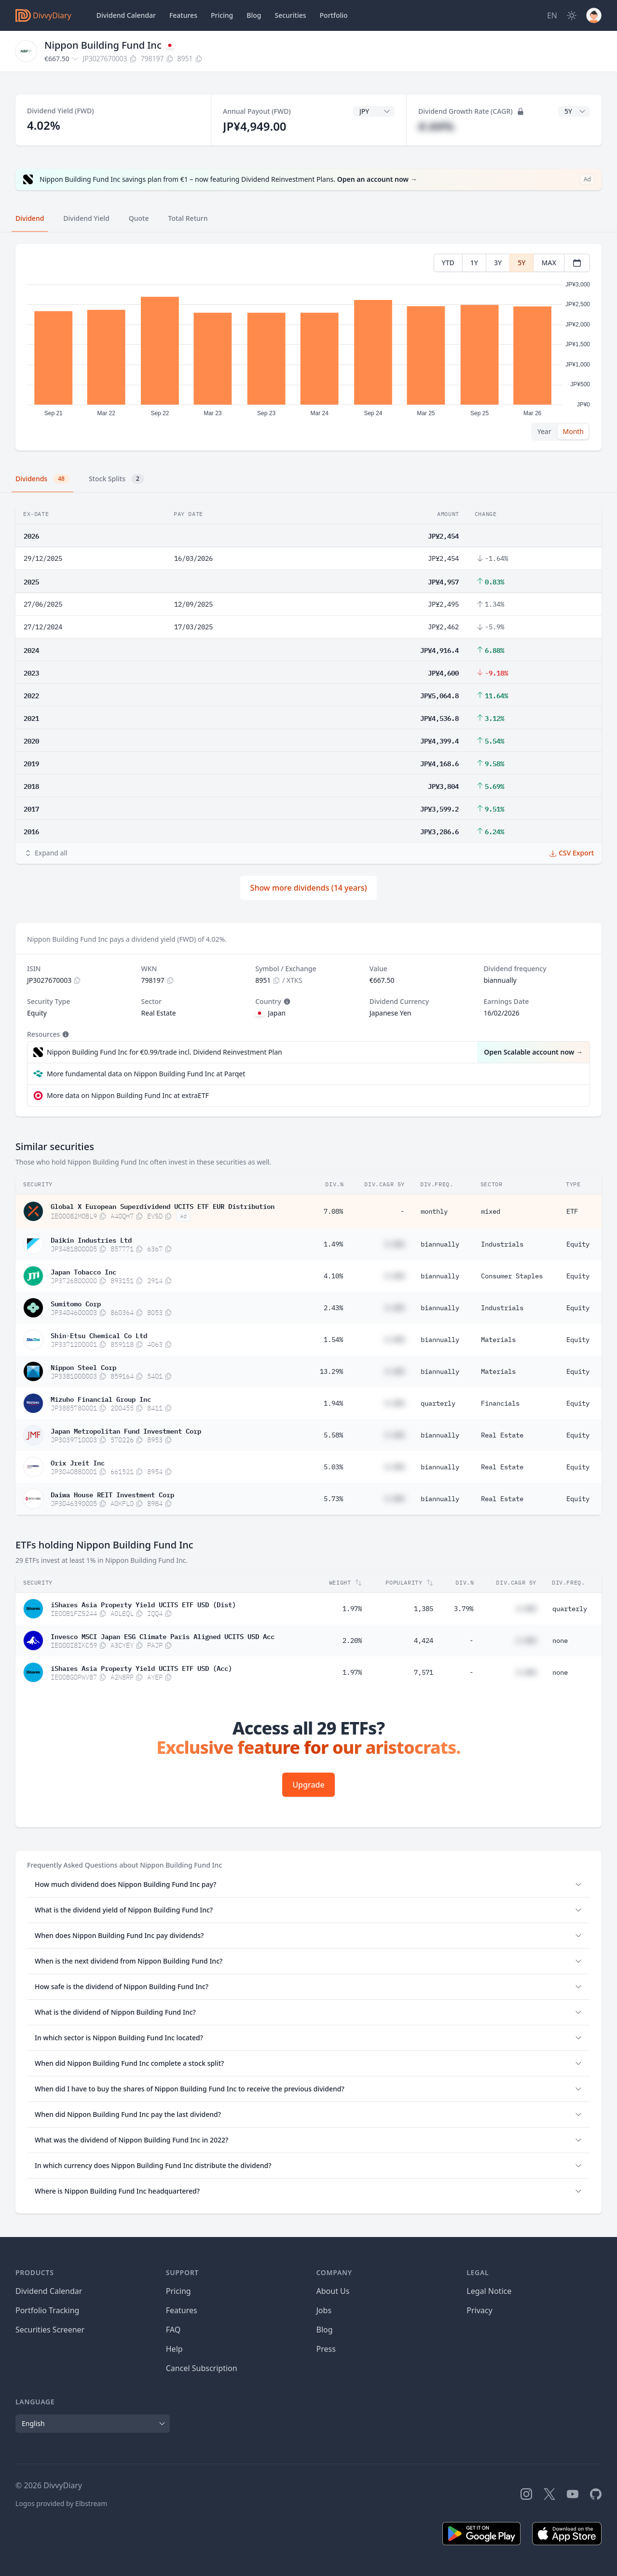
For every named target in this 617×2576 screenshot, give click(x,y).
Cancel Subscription (201, 2368)
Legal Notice (488, 2291)
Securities (290, 15)
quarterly (438, 1403)
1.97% (352, 1608)
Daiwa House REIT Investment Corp (112, 1494)
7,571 (423, 1672)
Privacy (479, 2310)
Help (174, 2349)
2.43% (333, 1307)
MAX (548, 262)
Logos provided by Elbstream (61, 2503)
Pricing (222, 15)
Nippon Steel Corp (83, 1366)
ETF (572, 1211)
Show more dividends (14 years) (308, 887)
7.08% (333, 1211)
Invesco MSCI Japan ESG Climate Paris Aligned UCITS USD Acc (162, 1636)
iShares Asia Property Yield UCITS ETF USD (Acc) (141, 1667)
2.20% (352, 1640)
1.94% (333, 1403)
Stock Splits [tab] (116, 479)
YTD (448, 262)
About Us (333, 2291)
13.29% (331, 1371)
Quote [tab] (139, 218)
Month (573, 431)
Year (544, 431)
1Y (474, 262)
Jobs (324, 2310)
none (560, 1640)
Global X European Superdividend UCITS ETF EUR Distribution (162, 1205)
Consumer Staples (512, 1276)
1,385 (423, 1608)
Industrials (502, 1244)
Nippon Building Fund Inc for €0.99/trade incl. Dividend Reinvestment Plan (164, 1052)
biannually (440, 1244)
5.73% (333, 1498)
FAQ (173, 2329)
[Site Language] (552, 15)
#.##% (436, 126)
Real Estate (502, 1435)
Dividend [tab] (29, 218)
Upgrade (308, 1784)
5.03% (333, 1467)
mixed (490, 1211)
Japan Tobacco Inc (83, 1271)
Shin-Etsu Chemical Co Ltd (99, 1335)
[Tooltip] (286, 1001)
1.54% (333, 1339)
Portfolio (334, 15)
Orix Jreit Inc (78, 1462)
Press (326, 2349)
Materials (498, 1339)
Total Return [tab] (188, 218)
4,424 (423, 1640)
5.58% (333, 1435)
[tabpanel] (308, 347)
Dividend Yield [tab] (86, 218)
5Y (521, 262)
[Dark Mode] (571, 15)
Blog (324, 2329)
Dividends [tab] (42, 479)
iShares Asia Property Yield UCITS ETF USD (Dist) (143, 1604)
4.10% (333, 1276)
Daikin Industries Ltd (91, 1239)
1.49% (333, 1244)
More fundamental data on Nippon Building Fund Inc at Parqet (146, 1073)
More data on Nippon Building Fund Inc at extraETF (128, 1095)
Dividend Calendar (126, 15)
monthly (434, 1211)
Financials (500, 1403)
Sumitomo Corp (76, 1303)
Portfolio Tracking (47, 2310)
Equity (578, 1244)
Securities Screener (49, 2329)
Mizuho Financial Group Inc (101, 1398)
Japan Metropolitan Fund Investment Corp (126, 1430)
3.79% (463, 1608)
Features (183, 15)
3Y (498, 262)
